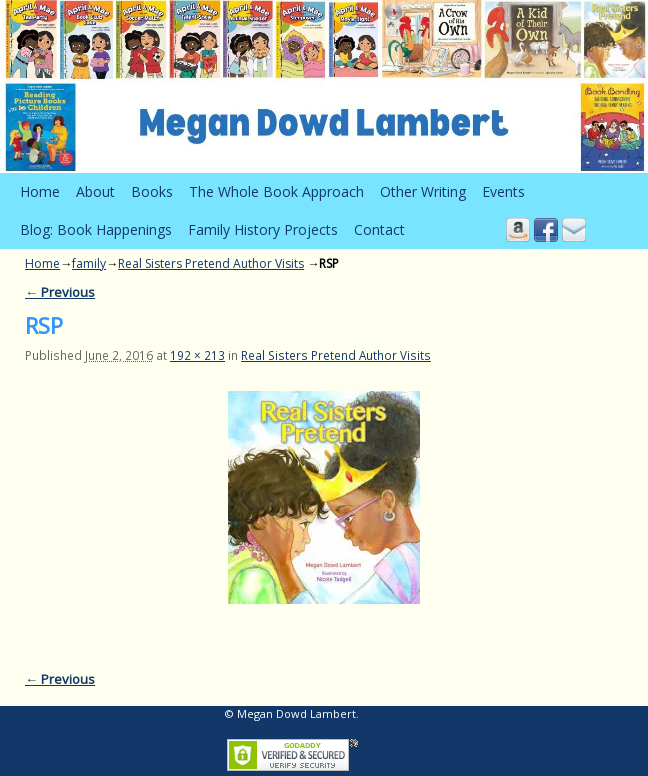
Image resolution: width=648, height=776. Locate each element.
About (95, 191)
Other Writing (423, 191)
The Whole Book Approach (276, 191)
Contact (379, 229)
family (89, 263)
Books (152, 191)
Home (40, 191)
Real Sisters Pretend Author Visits (211, 263)
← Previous (60, 292)
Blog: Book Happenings (96, 229)
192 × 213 (197, 355)
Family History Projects (263, 229)
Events (503, 191)
